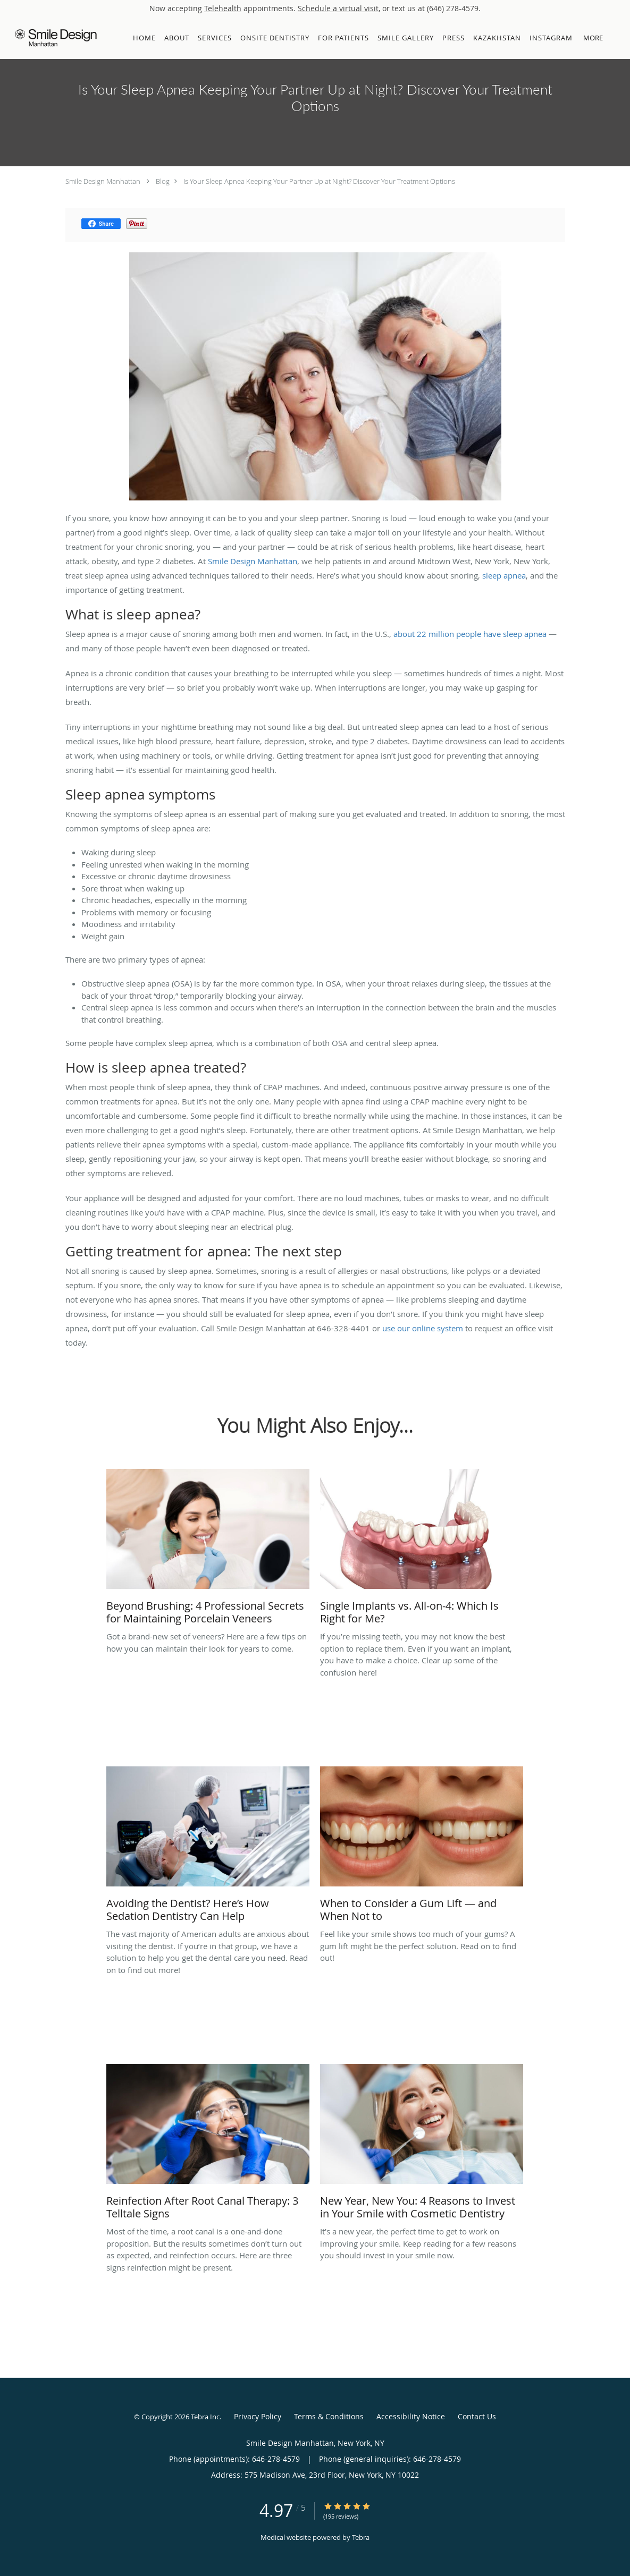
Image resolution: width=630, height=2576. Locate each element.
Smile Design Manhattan (102, 181)
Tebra (360, 2537)
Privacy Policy (257, 2416)
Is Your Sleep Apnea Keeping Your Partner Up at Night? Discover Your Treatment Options (319, 181)
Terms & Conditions (329, 2416)
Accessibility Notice (410, 2416)
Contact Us (477, 2416)
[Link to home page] (53, 37)
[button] (613, 37)
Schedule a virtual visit (338, 8)
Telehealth (222, 8)
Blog (163, 181)
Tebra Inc (205, 2416)
